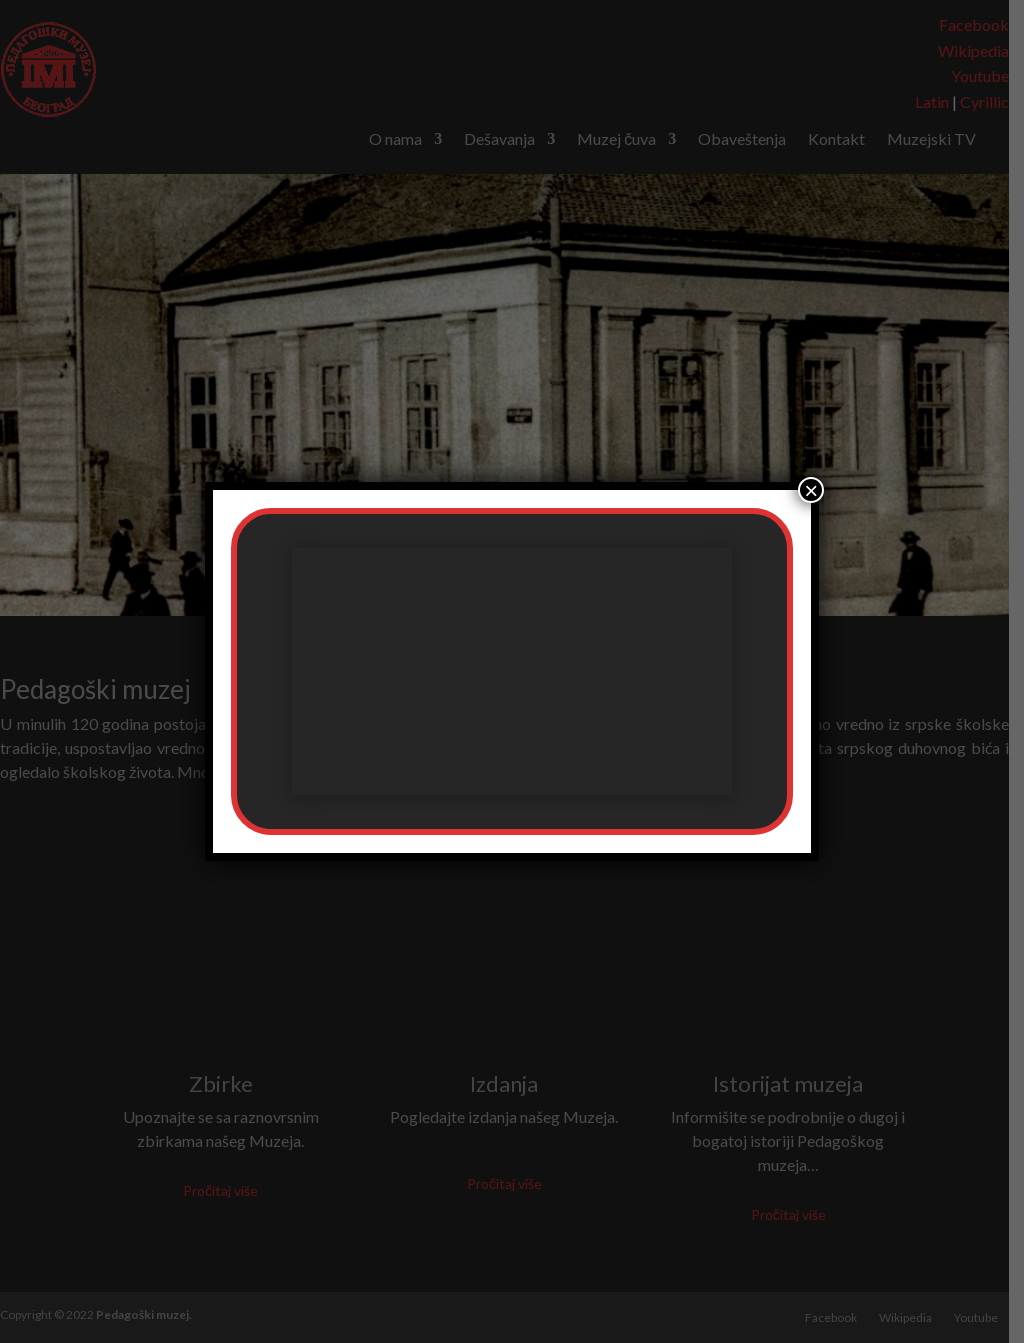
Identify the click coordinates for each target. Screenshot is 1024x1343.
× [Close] (811, 490)
